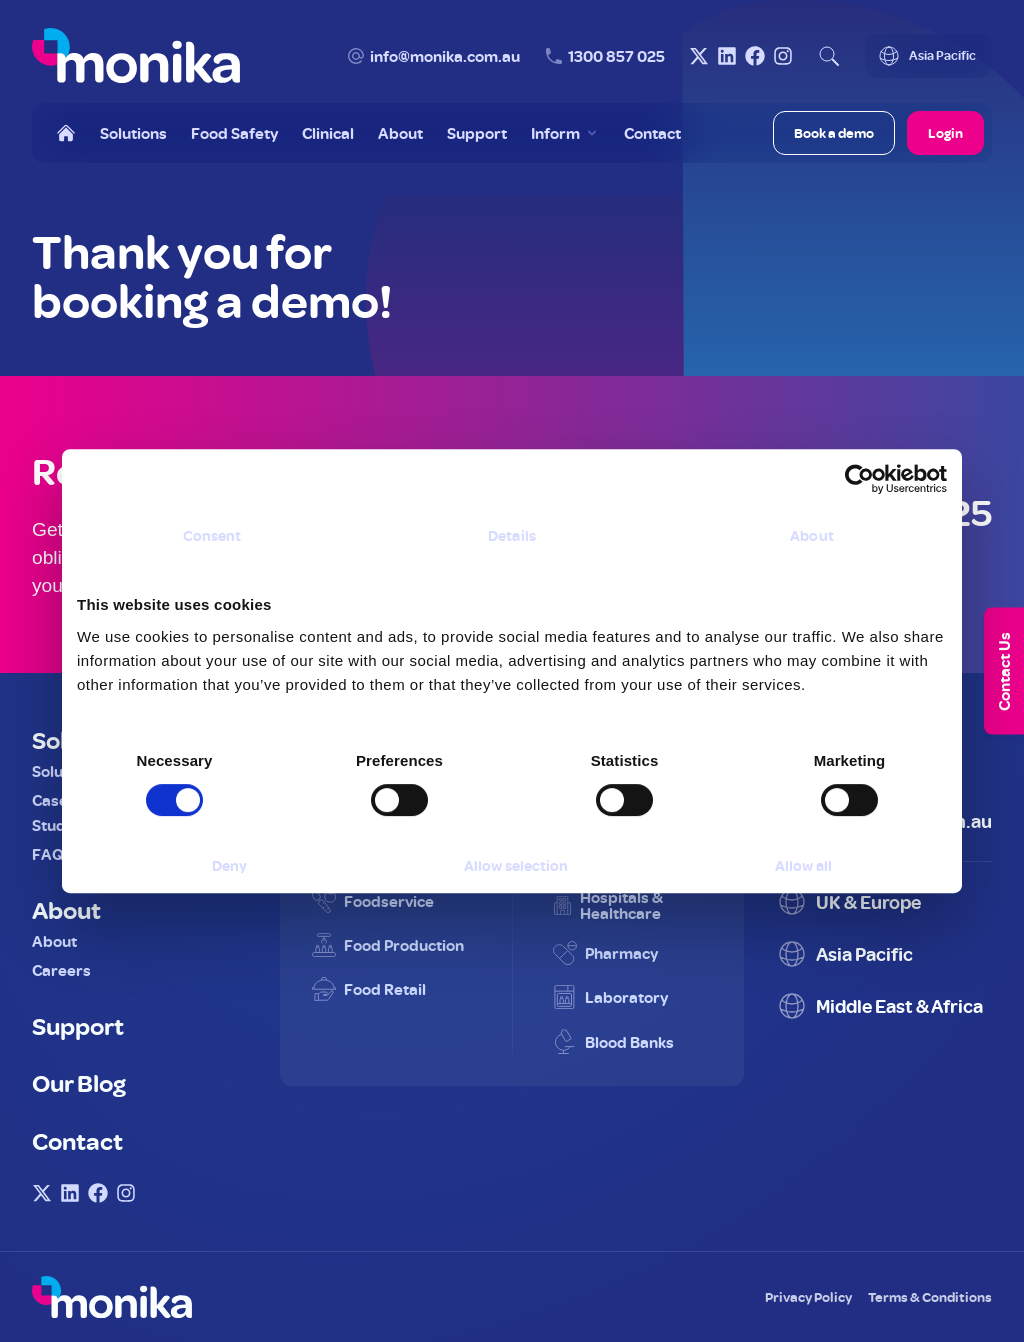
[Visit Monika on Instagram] (783, 56)
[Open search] (829, 56)
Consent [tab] (212, 535)
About (66, 909)
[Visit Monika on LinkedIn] (727, 56)
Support (78, 1025)
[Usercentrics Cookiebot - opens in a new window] (859, 479)
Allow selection (516, 865)
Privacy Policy (808, 1296)
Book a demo (834, 132)
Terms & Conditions (930, 1296)
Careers (61, 970)
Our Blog (79, 1082)
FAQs (52, 854)
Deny (229, 865)
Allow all (803, 865)
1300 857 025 (616, 56)
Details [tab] (512, 535)
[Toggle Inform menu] (565, 133)
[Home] (66, 133)
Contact (77, 1140)
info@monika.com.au (445, 56)
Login (945, 132)
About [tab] (812, 535)
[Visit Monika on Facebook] (755, 56)
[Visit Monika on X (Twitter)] (699, 56)
